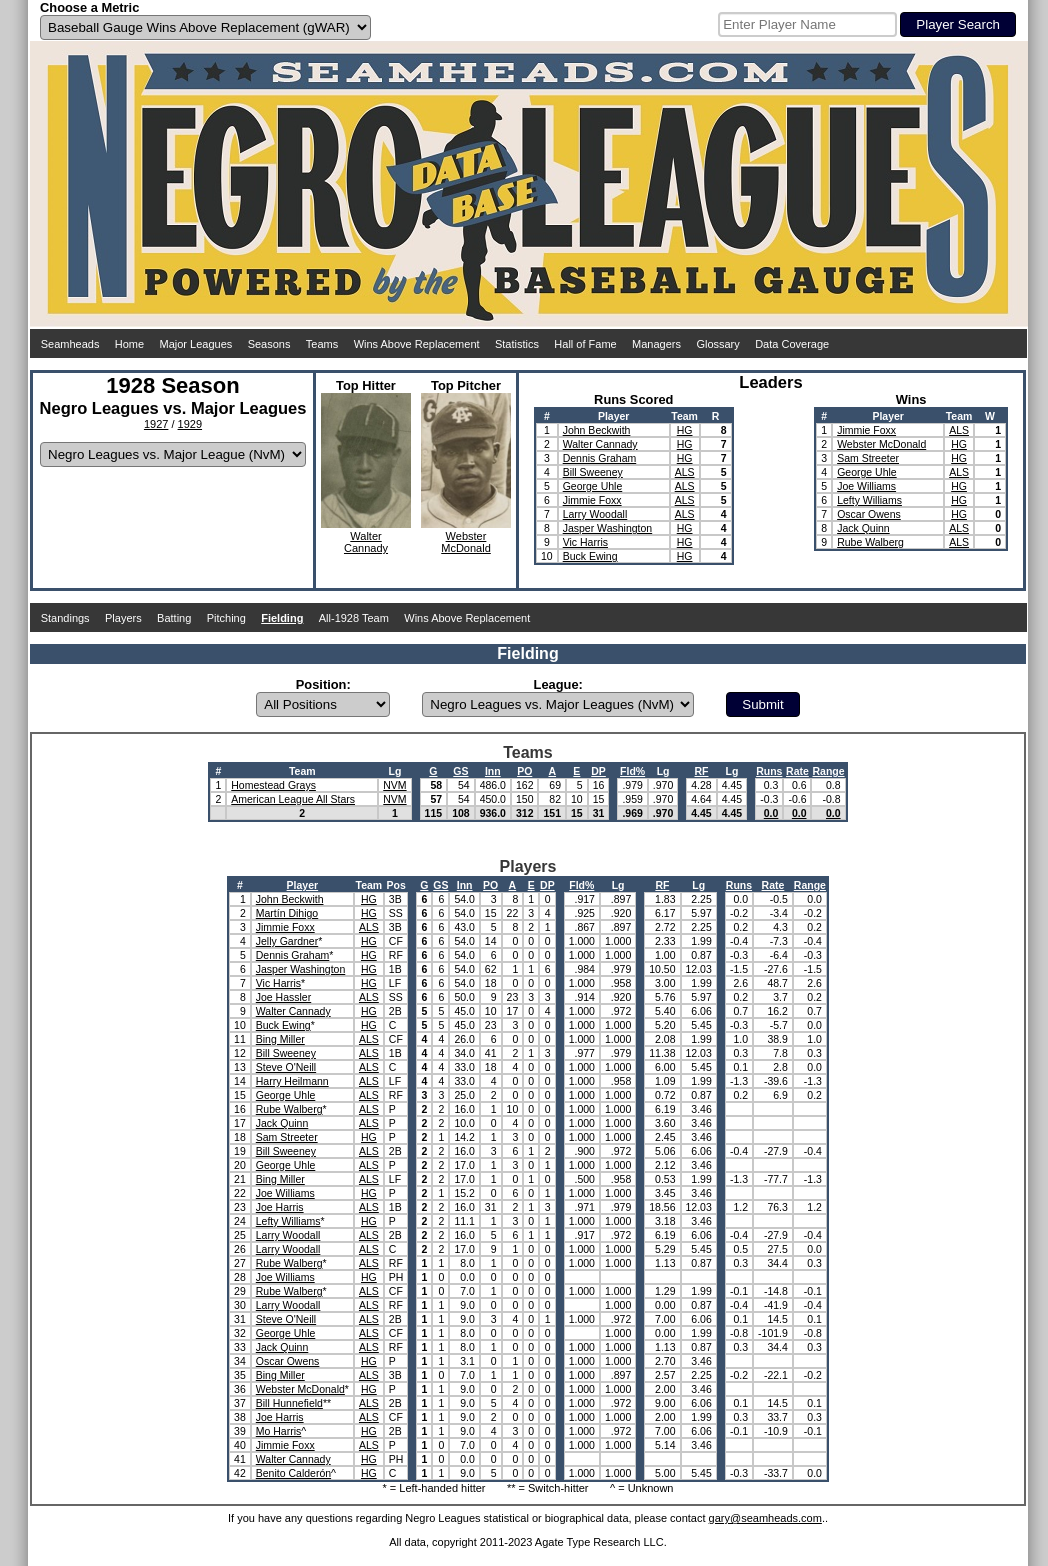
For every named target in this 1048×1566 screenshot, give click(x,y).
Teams (322, 344)
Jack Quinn (863, 528)
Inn (493, 771)
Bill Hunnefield (289, 1403)
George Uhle (593, 486)
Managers (656, 344)
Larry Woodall (595, 514)
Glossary (717, 344)
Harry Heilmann (292, 1081)
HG (685, 430)
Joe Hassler (283, 997)
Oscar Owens (869, 514)
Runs (769, 771)
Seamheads (70, 344)
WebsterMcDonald (466, 542)
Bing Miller (280, 1039)
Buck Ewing (590, 556)
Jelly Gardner (287, 941)
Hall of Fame (585, 344)
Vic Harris (585, 542)
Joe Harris (280, 1207)
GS (460, 771)
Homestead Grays (273, 785)
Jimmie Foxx (592, 500)
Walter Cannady (600, 444)
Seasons (269, 344)
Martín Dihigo (287, 913)
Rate (797, 771)
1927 (156, 424)
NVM (394, 785)
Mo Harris (279, 1431)
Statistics (517, 344)
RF (701, 771)
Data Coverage (792, 344)
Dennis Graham (600, 458)
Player (303, 885)
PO (524, 771)
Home (129, 344)
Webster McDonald (881, 444)
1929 (190, 424)
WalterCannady (366, 542)
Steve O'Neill (286, 1067)
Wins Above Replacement (417, 344)
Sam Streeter (868, 458)
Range (828, 771)
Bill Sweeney (593, 472)
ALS (685, 472)
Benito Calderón (293, 1473)
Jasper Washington (608, 528)
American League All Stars (293, 799)
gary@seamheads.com (765, 1518)
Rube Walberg (870, 542)
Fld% (632, 771)
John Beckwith (597, 430)
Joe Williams (866, 486)
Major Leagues (196, 344)
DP (598, 771)
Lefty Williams (869, 500)
